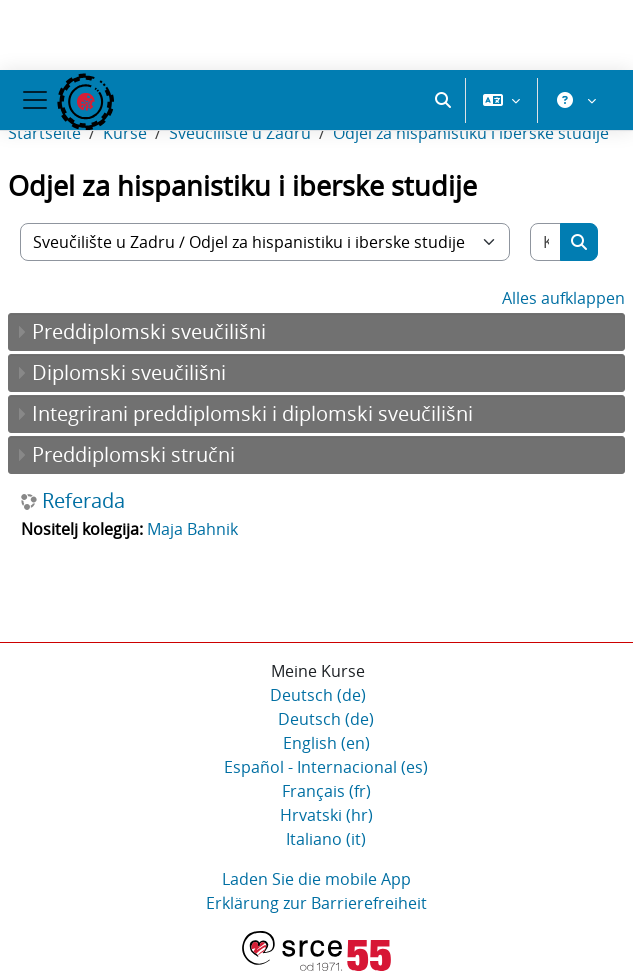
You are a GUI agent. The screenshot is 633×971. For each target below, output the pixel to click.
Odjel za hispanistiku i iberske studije (471, 133)
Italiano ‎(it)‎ (326, 839)
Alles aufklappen (563, 298)
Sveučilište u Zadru (240, 133)
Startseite (44, 133)
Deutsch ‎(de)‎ (318, 695)
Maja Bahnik (192, 529)
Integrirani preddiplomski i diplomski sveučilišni (252, 413)
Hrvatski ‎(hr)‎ (326, 815)
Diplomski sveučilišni (129, 372)
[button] (443, 100)
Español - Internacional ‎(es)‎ (326, 767)
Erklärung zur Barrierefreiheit (316, 903)
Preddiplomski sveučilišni (149, 331)
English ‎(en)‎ (326, 743)
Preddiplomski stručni (133, 454)
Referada (83, 501)
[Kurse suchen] (546, 242)
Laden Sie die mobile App (316, 879)
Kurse (125, 133)
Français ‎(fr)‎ (326, 791)
